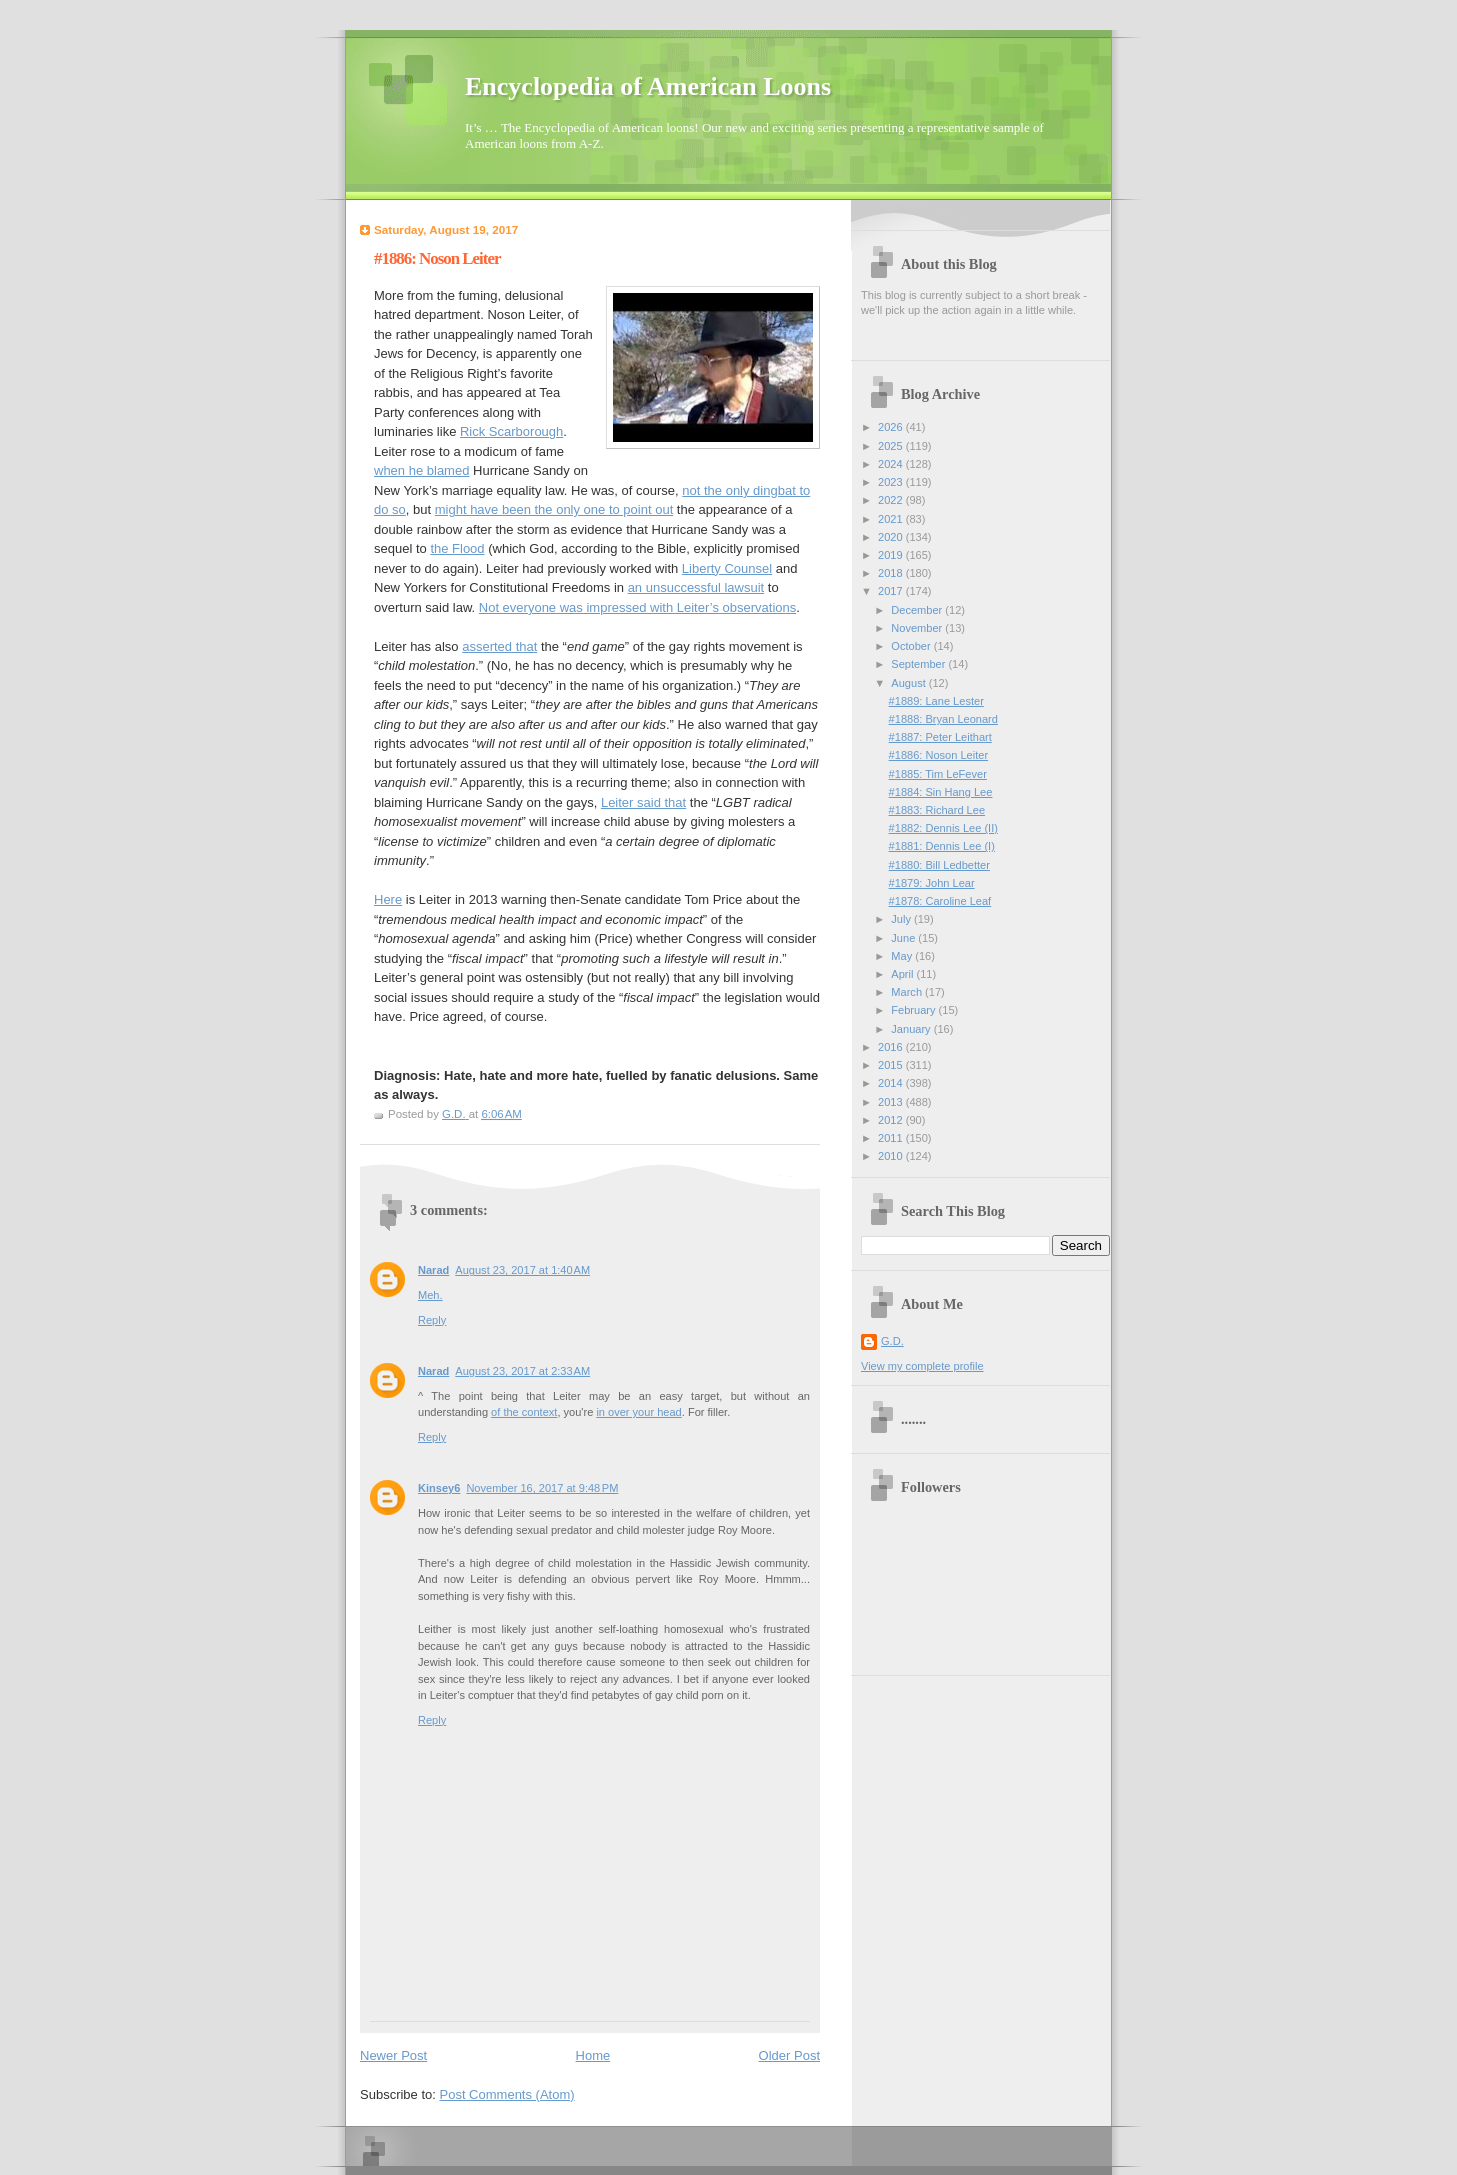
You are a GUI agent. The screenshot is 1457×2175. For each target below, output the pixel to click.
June (904, 938)
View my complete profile (922, 1366)
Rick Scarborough (511, 431)
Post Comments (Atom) (507, 2094)
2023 (892, 482)
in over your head (638, 1412)
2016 (892, 1047)
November (918, 628)
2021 (892, 519)
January (912, 1029)
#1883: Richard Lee (937, 810)
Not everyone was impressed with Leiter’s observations (637, 607)
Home (593, 2055)
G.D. (892, 1341)
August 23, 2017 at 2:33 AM (522, 1371)
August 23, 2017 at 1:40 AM (522, 1270)
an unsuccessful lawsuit (696, 587)
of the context (524, 1412)
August (909, 683)
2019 (892, 555)
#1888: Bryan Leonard (943, 719)
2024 (892, 464)
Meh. (430, 1295)
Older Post (789, 2055)
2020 (892, 537)
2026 (892, 427)
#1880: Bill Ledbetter (939, 865)
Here (388, 899)
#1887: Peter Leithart (940, 737)
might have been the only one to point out (554, 509)
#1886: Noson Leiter (939, 755)
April (903, 974)
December (918, 610)
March (908, 992)
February (914, 1010)
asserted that (499, 646)
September (919, 664)
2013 (892, 1102)
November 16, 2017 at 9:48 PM (542, 1488)
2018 (892, 573)
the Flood (457, 548)
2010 (892, 1156)
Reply (432, 1320)
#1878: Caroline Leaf (940, 901)
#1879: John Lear (932, 883)
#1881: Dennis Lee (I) (942, 846)
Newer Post (393, 2055)
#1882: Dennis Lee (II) (943, 828)
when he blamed (421, 470)
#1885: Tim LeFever (938, 774)
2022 (892, 500)
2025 (892, 446)
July (902, 919)
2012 (892, 1120)
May (903, 956)
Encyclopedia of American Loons (648, 86)
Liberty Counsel (727, 568)
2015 (892, 1065)
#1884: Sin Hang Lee (941, 792)
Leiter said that (643, 802)
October (912, 646)
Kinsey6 (439, 1488)
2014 (892, 1083)
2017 (892, 591)
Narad (433, 1270)
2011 (892, 1138)
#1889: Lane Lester (936, 701)
